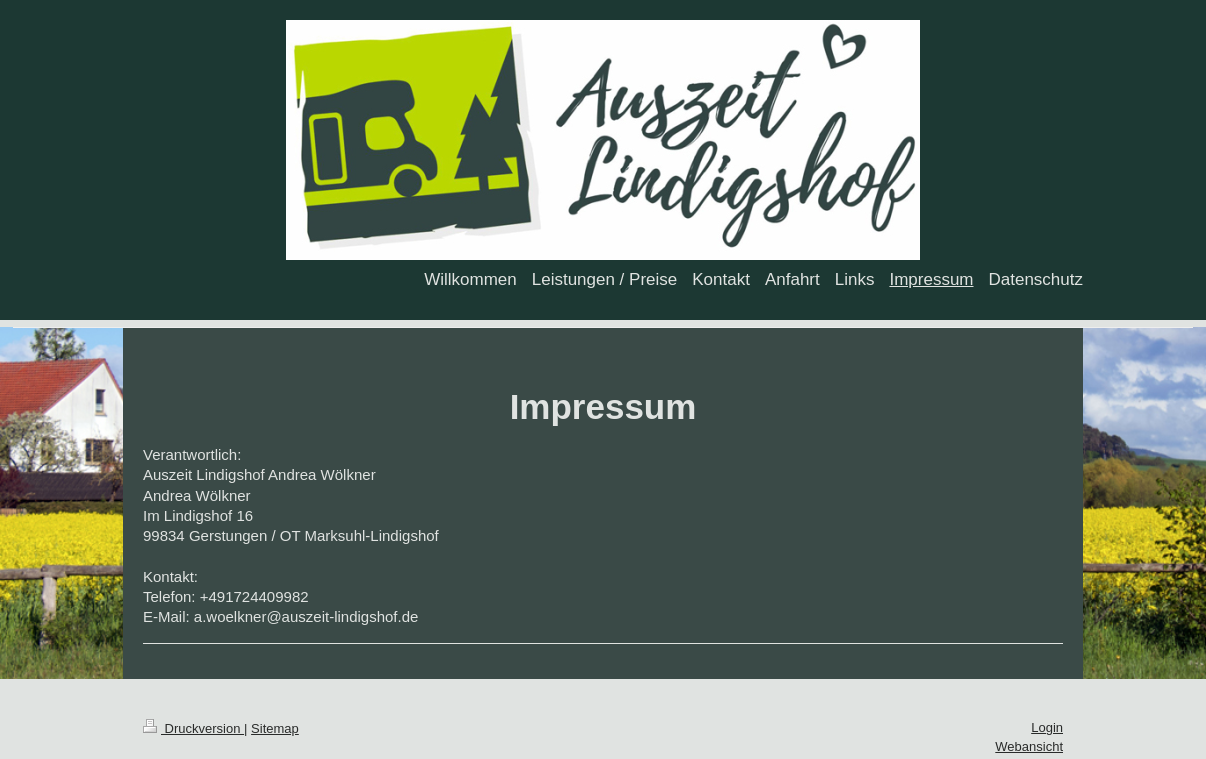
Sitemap (275, 728)
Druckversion (193, 728)
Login (1047, 727)
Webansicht (1029, 746)
